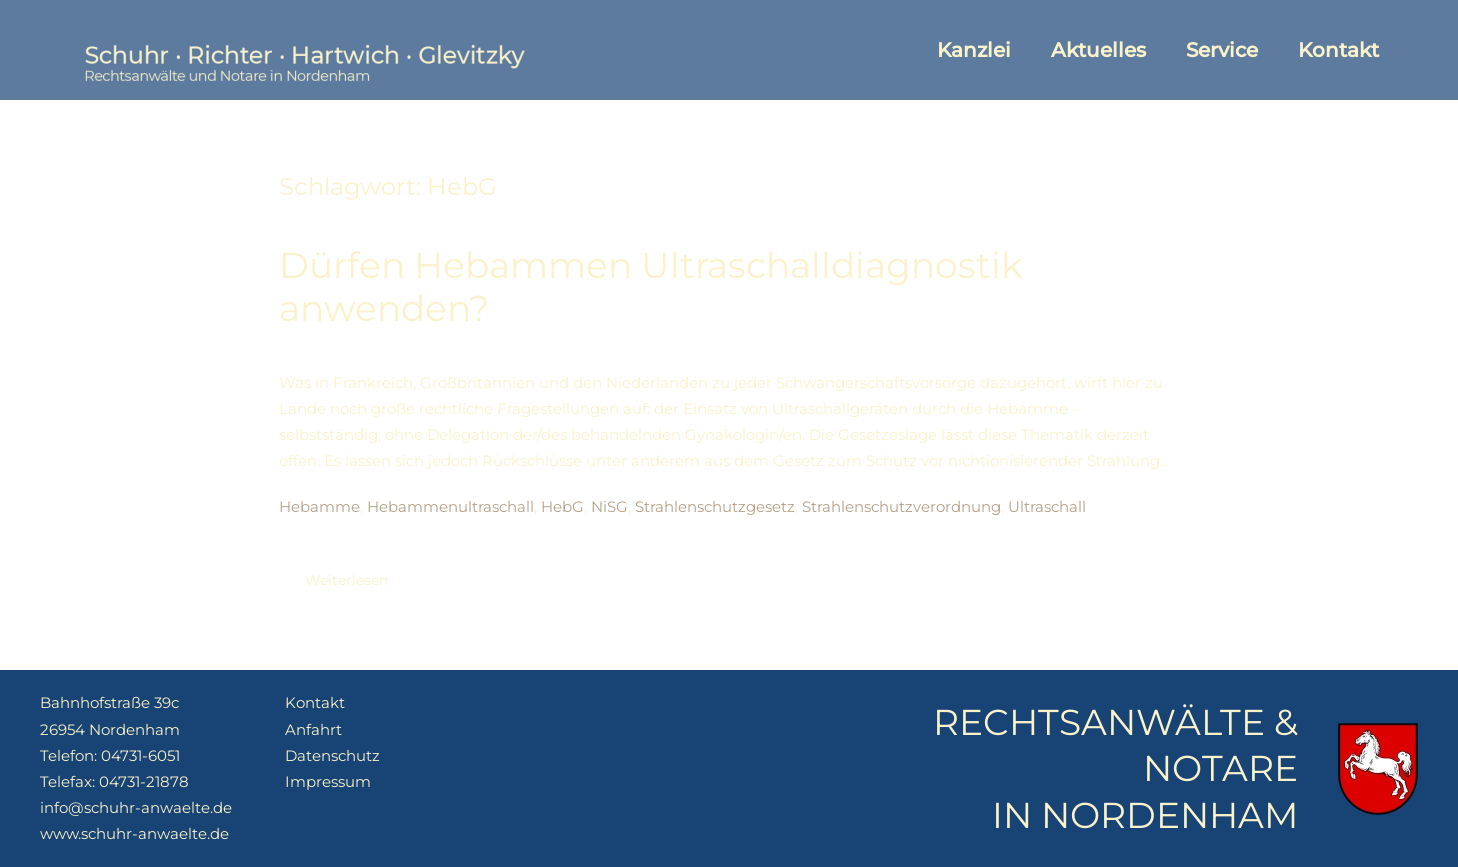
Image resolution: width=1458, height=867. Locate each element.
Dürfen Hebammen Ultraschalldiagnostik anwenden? (651, 286)
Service (1222, 50)
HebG (562, 506)
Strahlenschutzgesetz (715, 506)
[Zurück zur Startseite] (302, 50)
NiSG (609, 506)
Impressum (328, 781)
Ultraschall (1047, 506)
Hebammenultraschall (450, 506)
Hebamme (319, 506)
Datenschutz (332, 755)
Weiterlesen (346, 580)
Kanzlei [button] (974, 50)
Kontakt (1338, 50)
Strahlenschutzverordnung (901, 506)
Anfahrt (313, 729)
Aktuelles (1098, 50)
